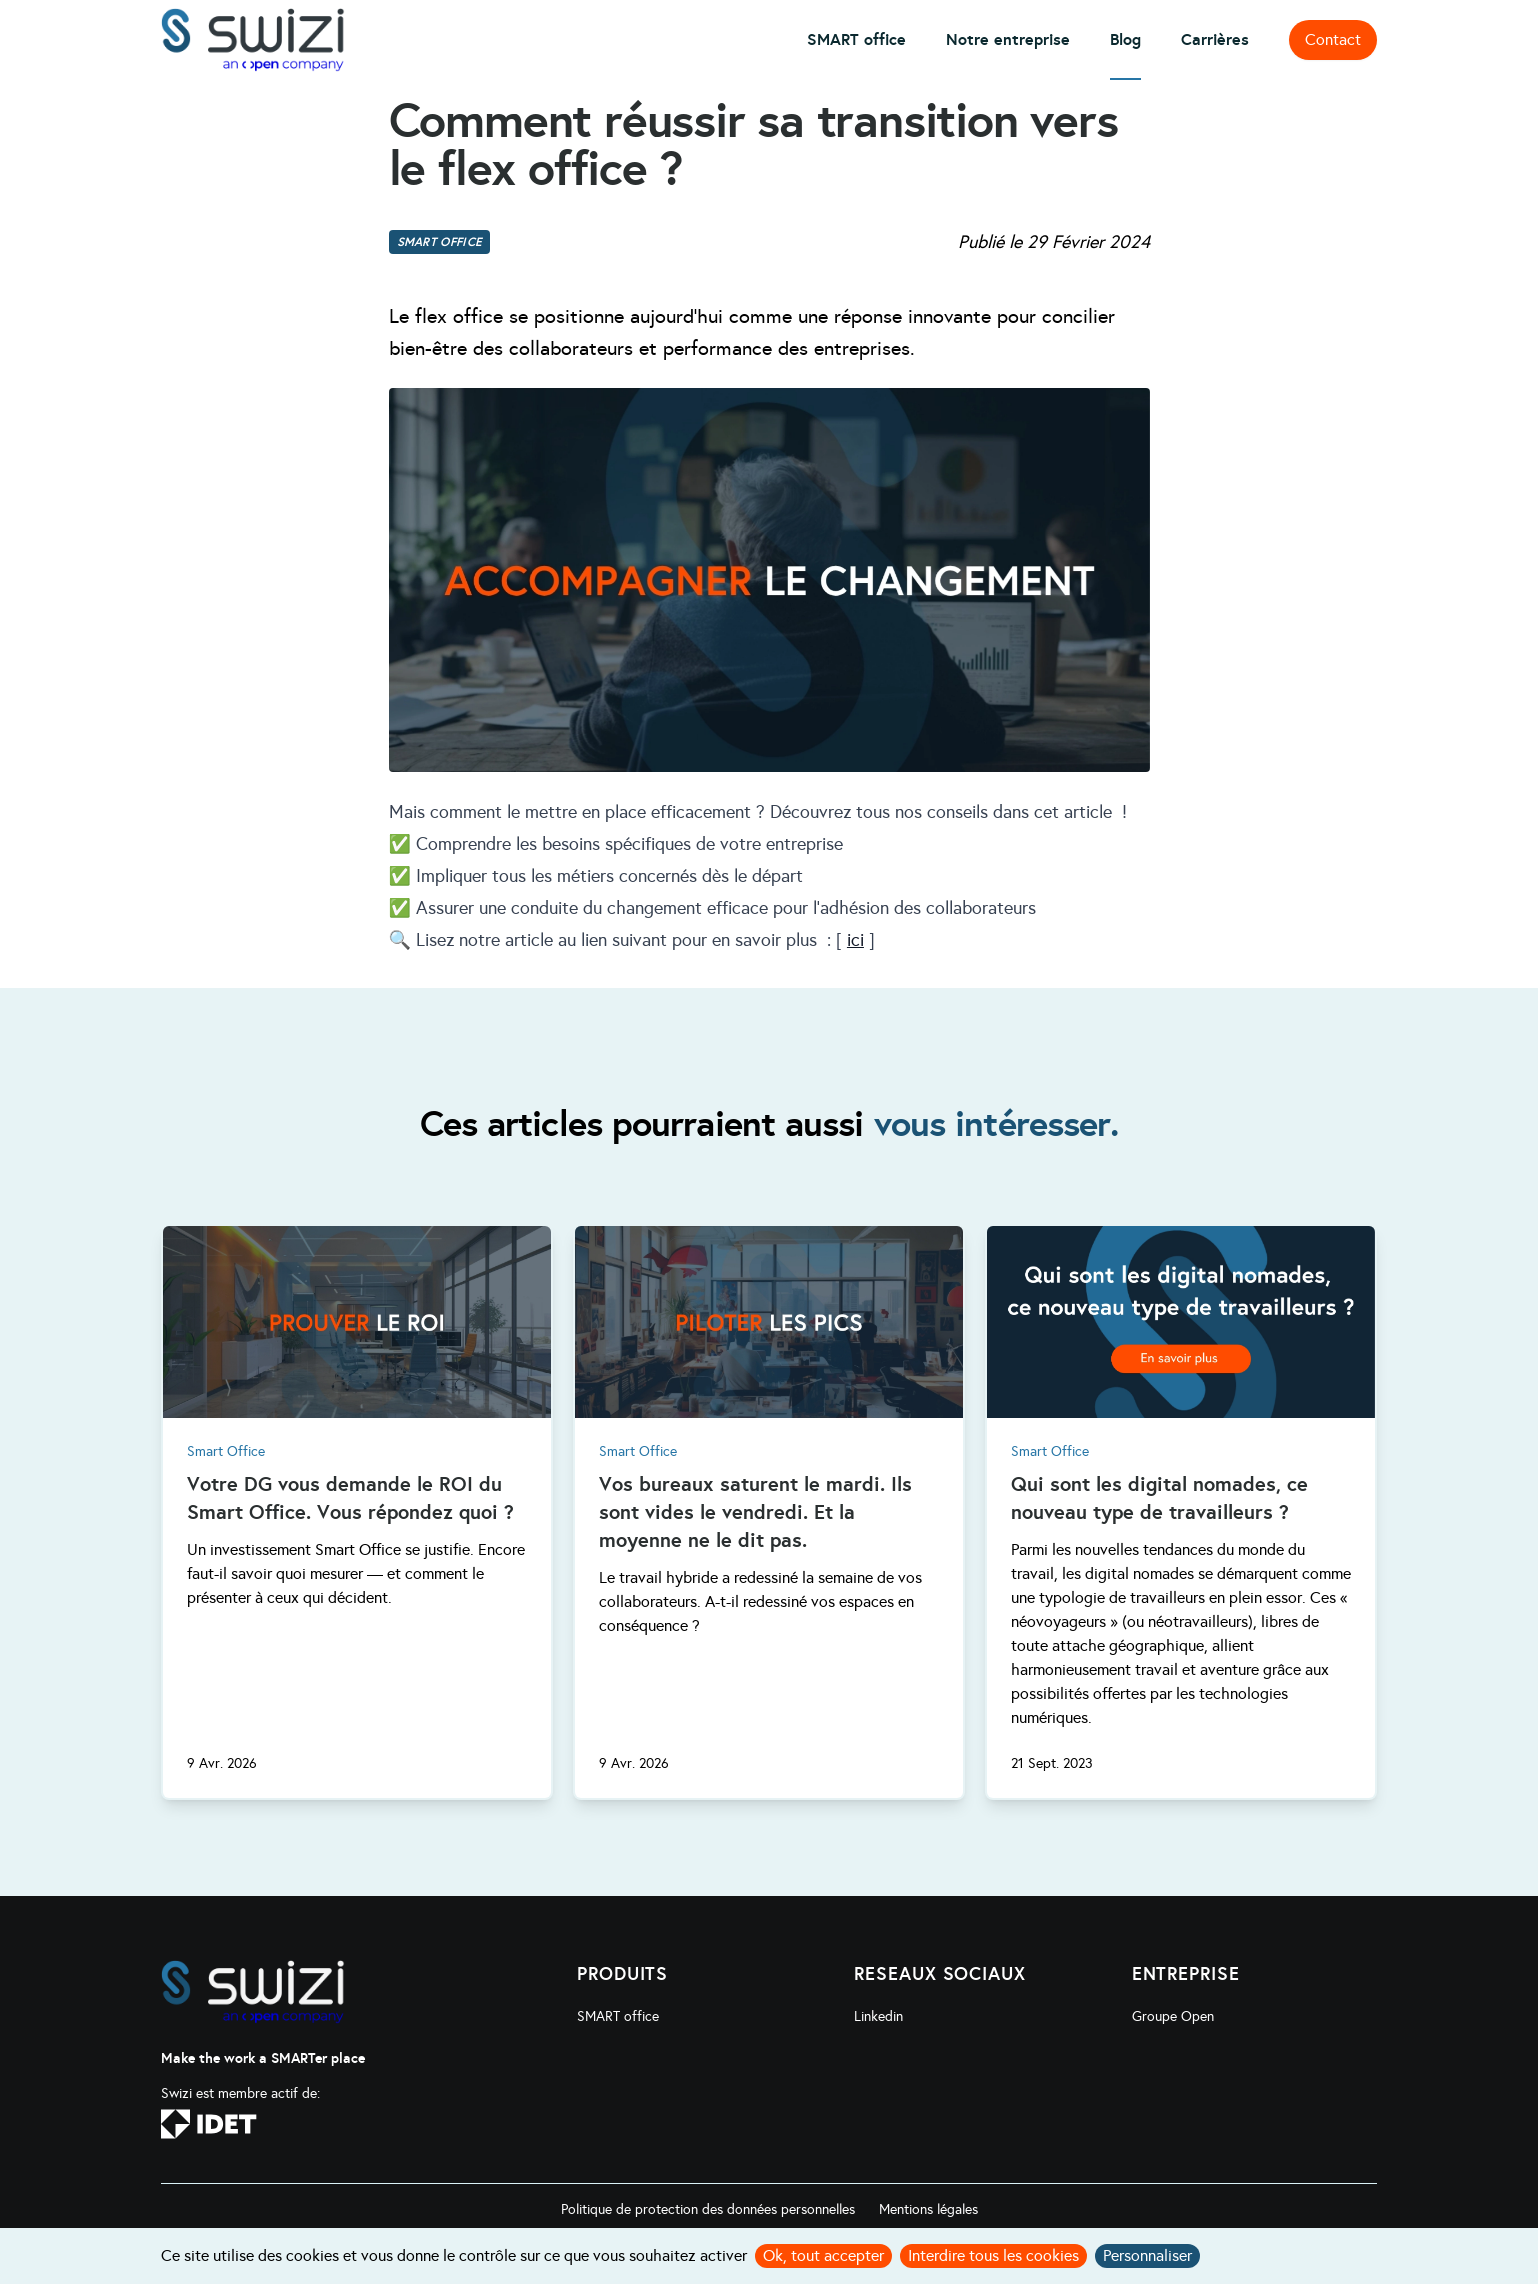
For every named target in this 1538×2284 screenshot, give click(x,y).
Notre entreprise (1008, 39)
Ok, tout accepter (823, 2255)
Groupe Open (1173, 2016)
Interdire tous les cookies (993, 2255)
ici (855, 940)
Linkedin (878, 2016)
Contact (1333, 39)
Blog (1125, 39)
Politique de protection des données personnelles (708, 2209)
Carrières (1215, 39)
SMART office (856, 39)
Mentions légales (928, 2209)
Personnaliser (1147, 2255)
